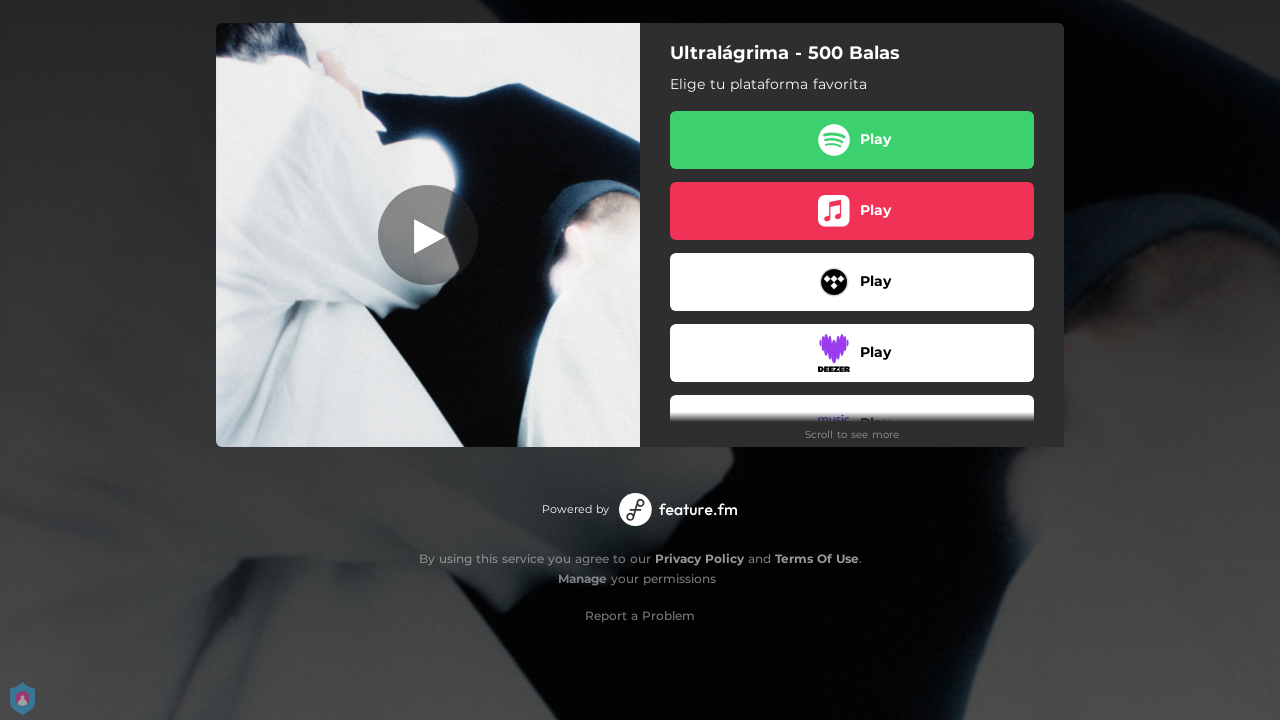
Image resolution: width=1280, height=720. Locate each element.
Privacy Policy (699, 558)
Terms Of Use (817, 558)
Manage (582, 578)
